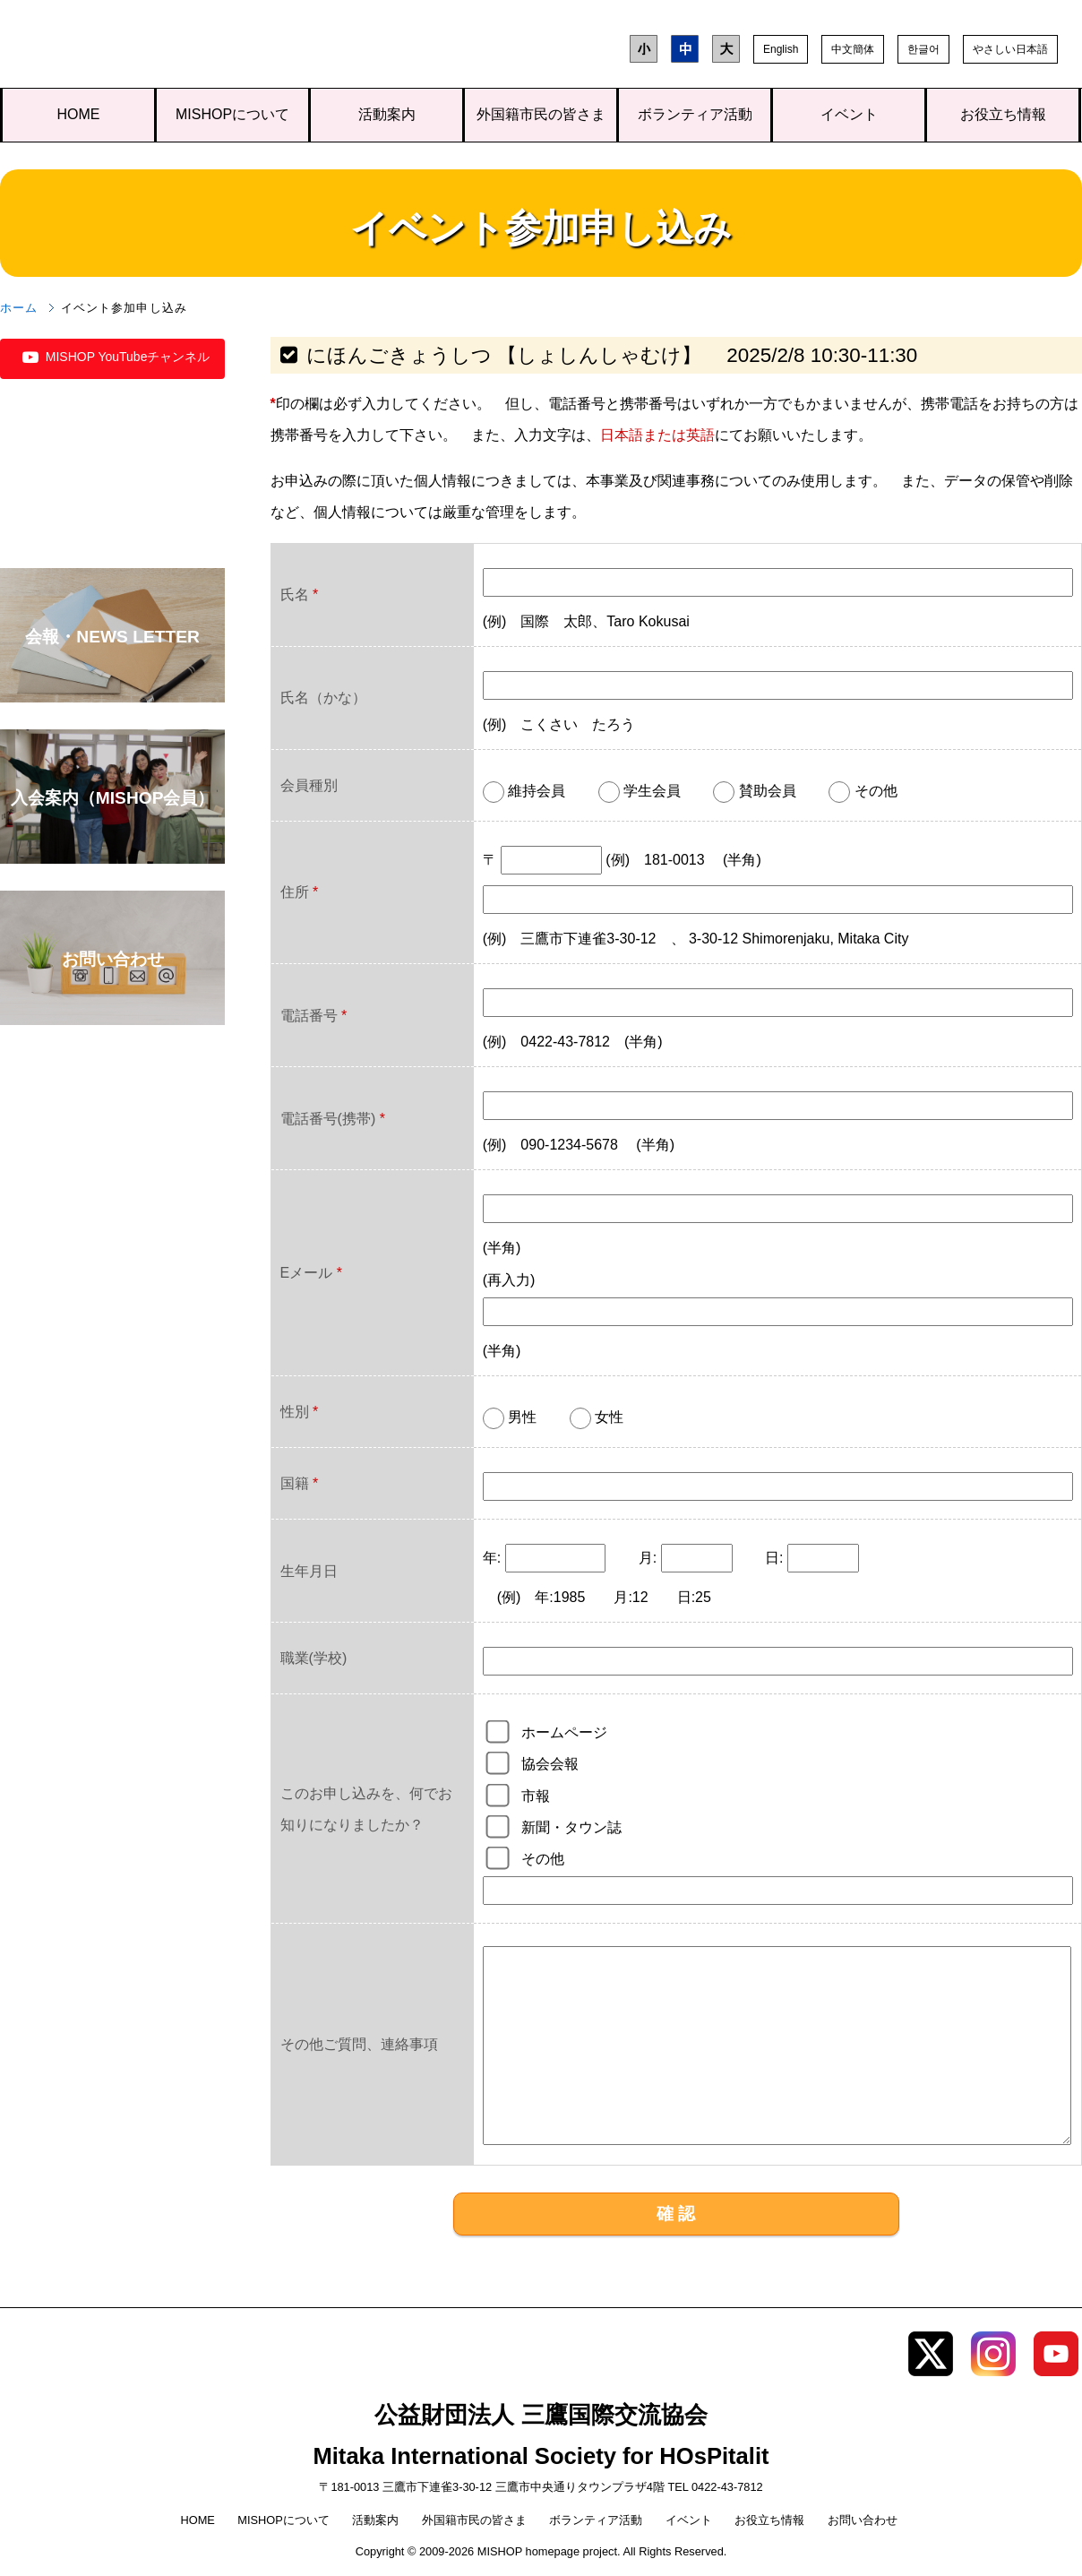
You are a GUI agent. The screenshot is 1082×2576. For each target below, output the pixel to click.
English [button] (780, 49)
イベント (849, 114)
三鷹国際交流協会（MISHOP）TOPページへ (132, 48)
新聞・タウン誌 (571, 1827)
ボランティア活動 (695, 114)
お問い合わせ (862, 2520)
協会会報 (550, 1763)
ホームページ (564, 1732)
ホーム (19, 307)
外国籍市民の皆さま (541, 114)
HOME (78, 114)
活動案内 (387, 114)
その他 (542, 1858)
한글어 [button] (923, 49)
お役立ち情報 (1003, 114)
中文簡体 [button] (852, 49)
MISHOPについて (232, 114)
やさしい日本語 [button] (1010, 49)
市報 (535, 1796)
